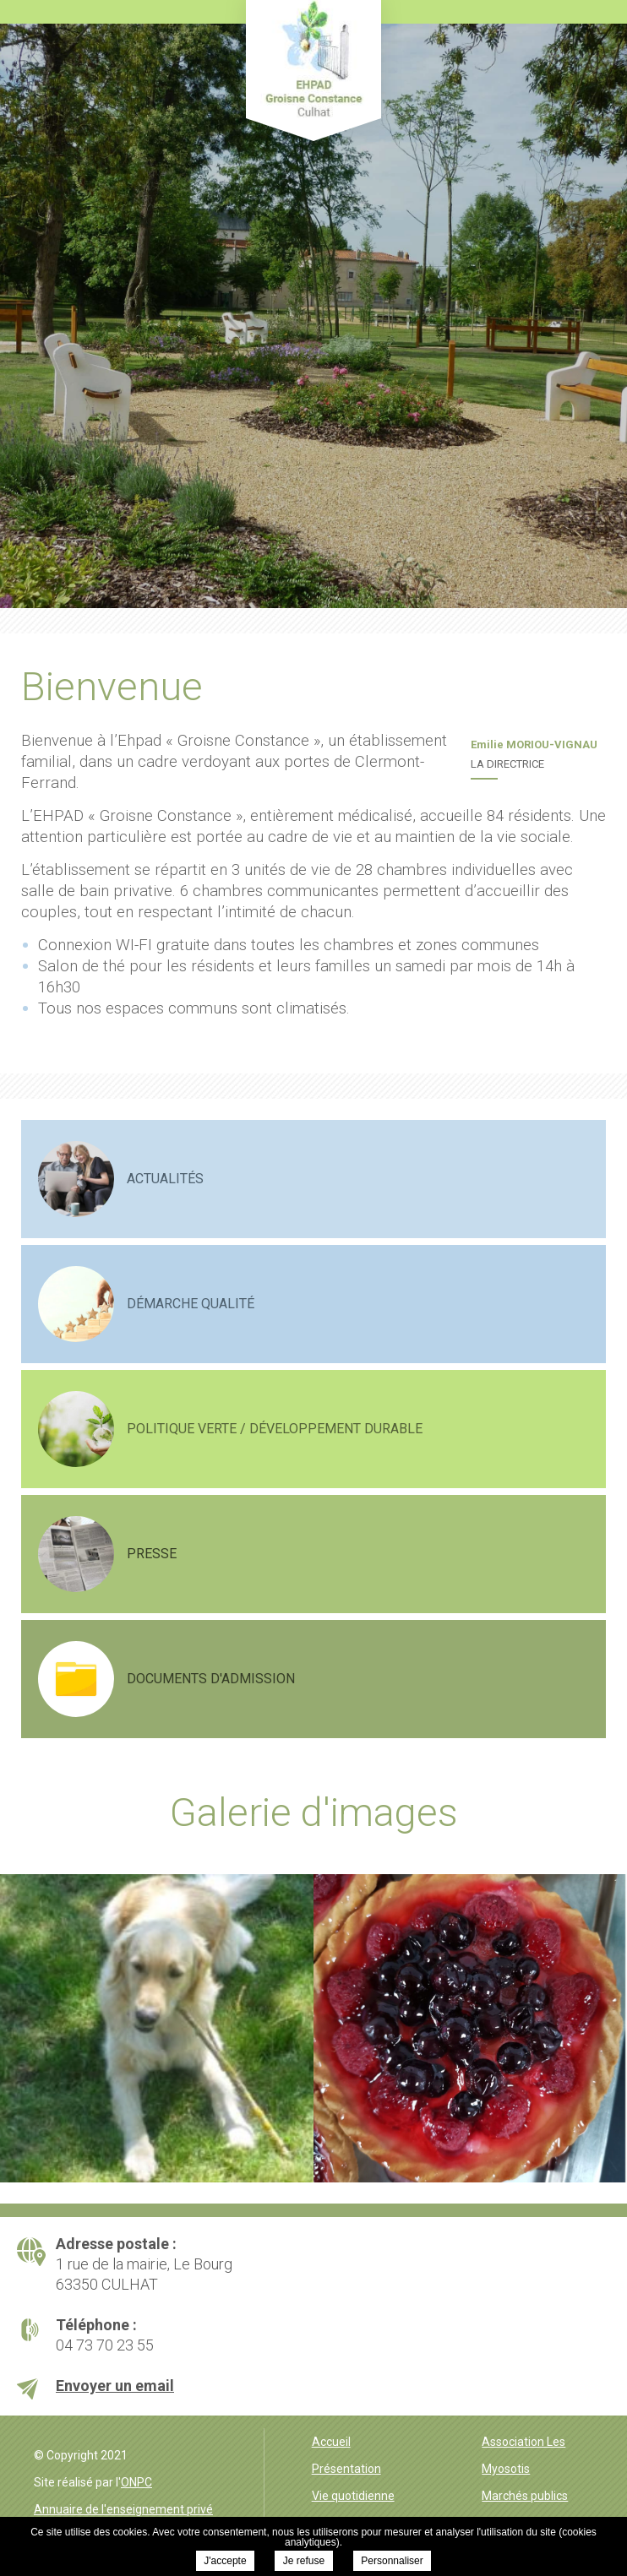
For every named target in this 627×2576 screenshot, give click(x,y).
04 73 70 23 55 (105, 2345)
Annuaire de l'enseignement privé (123, 2509)
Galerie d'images (314, 1812)
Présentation (346, 2468)
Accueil (331, 2441)
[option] (157, 2028)
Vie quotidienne (353, 2496)
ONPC (136, 2482)
